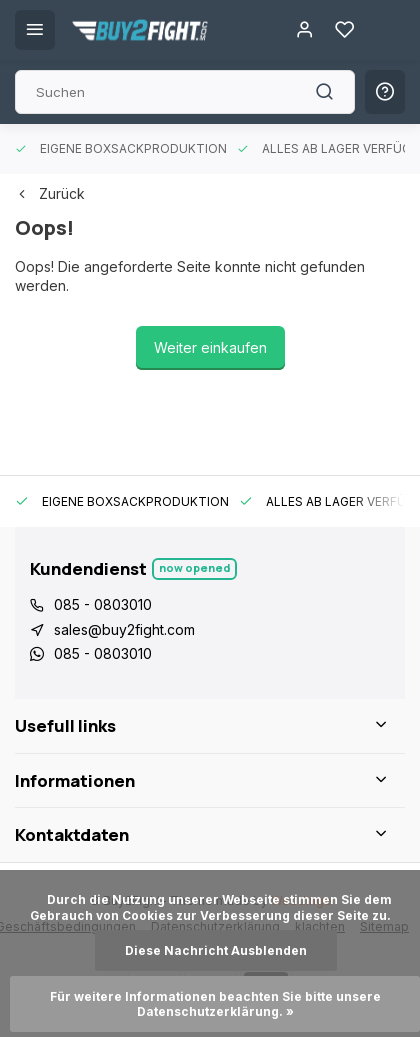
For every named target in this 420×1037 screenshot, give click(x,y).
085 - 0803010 (103, 604)
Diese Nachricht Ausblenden (216, 950)
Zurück (50, 193)
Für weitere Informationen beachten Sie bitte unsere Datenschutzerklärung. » (217, 1004)
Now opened (194, 567)
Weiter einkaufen (210, 347)
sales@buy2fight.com (124, 629)
